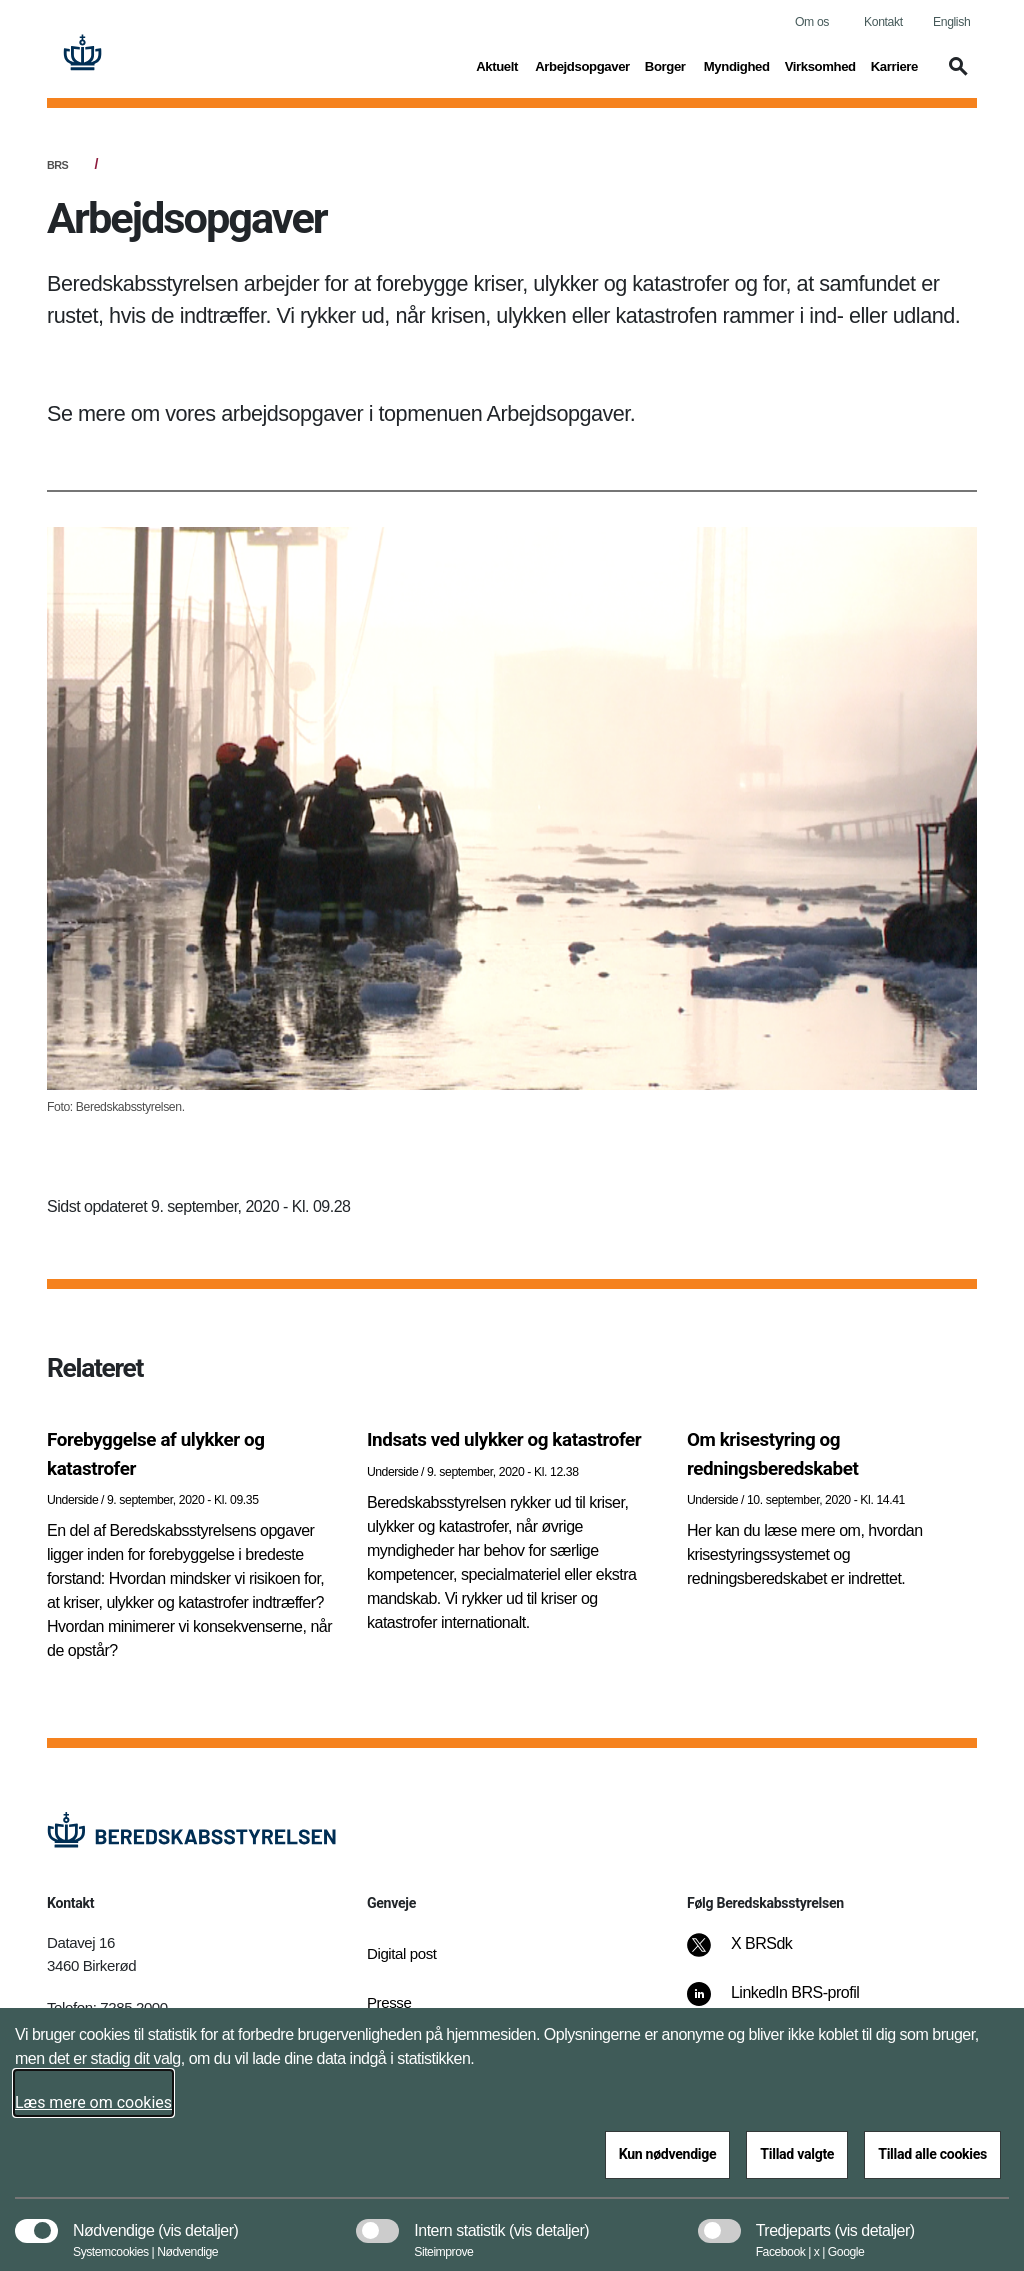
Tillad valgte (797, 2154)
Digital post (402, 1953)
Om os (812, 22)
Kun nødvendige (668, 2154)
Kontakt (883, 22)
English (951, 22)
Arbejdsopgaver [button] (582, 65)
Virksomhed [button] (820, 65)
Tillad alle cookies (932, 2154)
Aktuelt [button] (498, 65)
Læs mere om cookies (93, 2102)
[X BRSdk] (753, 1954)
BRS (57, 165)
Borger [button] (667, 65)
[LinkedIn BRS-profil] (787, 2003)
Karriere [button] (894, 65)
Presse (389, 2002)
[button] (955, 76)
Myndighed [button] (737, 65)
